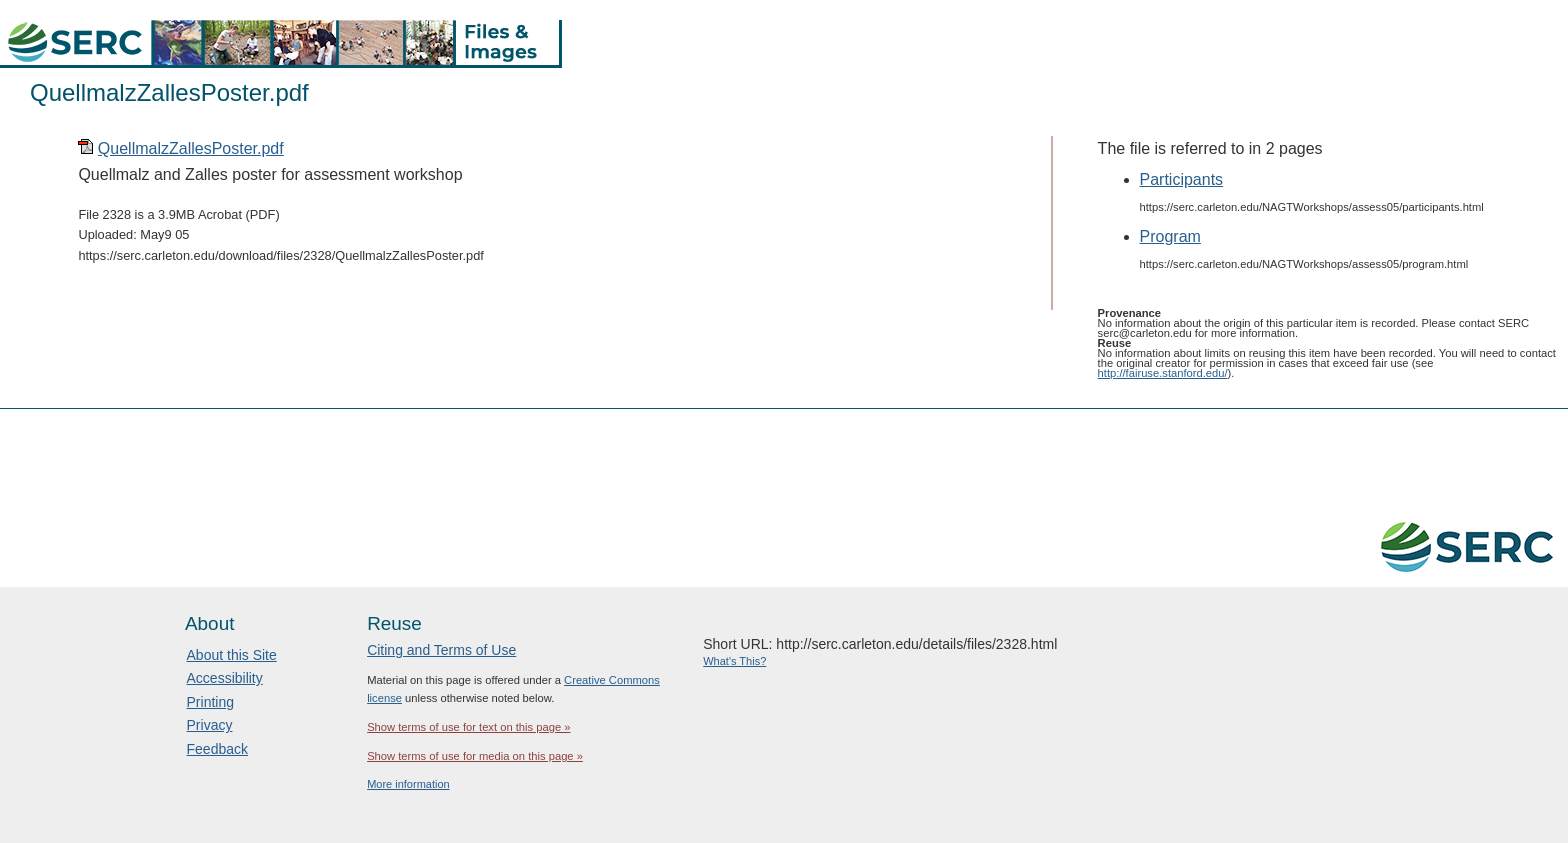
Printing (210, 702)
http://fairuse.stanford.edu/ (1163, 373)
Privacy (210, 725)
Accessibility (225, 678)
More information (408, 784)
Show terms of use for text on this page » (468, 727)
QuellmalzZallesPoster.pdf (191, 148)
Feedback (217, 749)
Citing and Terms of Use (441, 650)
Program (1170, 236)
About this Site (232, 655)
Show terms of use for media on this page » (475, 756)
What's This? (734, 661)
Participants (1182, 179)
